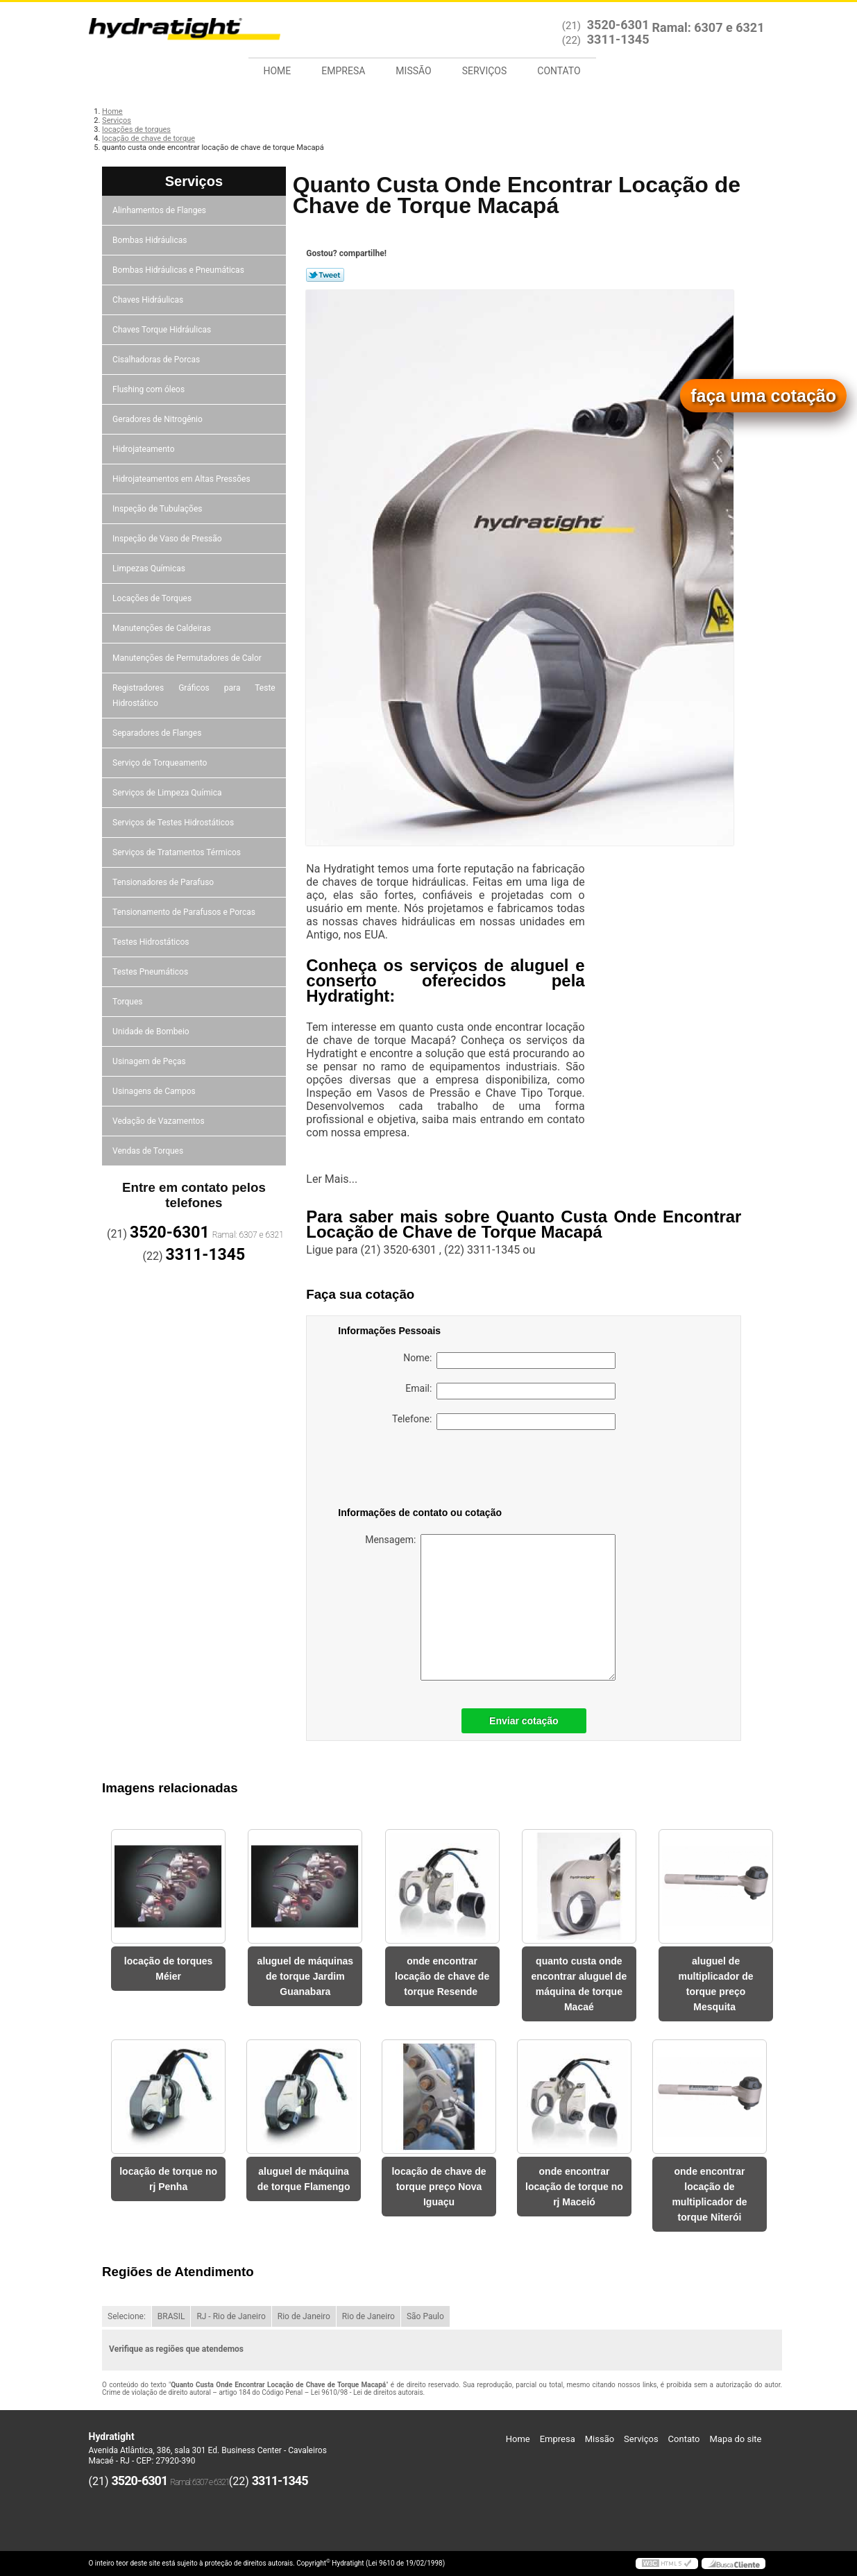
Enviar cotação (524, 1720)
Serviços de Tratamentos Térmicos (177, 852)
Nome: (509, 1360)
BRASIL (171, 2316)
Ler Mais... (331, 1179)
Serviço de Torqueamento (160, 763)
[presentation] (426, 1471)
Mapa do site (735, 2439)
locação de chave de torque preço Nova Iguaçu (438, 2186)
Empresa (343, 70)
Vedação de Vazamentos (159, 1121)
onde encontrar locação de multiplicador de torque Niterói (709, 2194)
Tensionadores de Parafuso (164, 882)
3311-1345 (618, 39)
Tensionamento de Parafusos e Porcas (184, 912)
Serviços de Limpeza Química (167, 793)
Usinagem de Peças (150, 1061)
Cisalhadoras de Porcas (157, 359)
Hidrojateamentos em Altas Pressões (182, 479)
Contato (558, 70)
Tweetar (325, 275)
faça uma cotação (763, 395)
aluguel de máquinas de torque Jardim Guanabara (305, 1976)
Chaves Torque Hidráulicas (162, 330)
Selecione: (127, 2316)
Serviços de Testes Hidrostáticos (174, 822)
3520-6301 (618, 24)
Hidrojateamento (144, 449)
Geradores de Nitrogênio (158, 419)
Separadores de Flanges (157, 733)
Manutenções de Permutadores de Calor (188, 658)
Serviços (484, 70)
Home (277, 70)
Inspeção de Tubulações (158, 509)
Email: (510, 1391)
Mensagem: (490, 1607)
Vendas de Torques (148, 1151)
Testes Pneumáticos (151, 972)
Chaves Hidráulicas (148, 300)
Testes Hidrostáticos (151, 942)
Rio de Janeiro (304, 2316)
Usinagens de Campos (155, 1091)
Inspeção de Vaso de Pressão (168, 539)
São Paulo (425, 2316)
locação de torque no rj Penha (168, 2179)
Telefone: (504, 1421)
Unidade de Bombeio (152, 1031)
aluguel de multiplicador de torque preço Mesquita (716, 1983)
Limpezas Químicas (149, 568)
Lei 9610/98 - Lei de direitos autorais (367, 2392)
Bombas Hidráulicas (150, 240)
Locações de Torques (153, 598)
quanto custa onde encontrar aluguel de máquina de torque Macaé (579, 1983)
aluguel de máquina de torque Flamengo (303, 2179)
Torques (128, 1002)
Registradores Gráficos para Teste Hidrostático (193, 695)
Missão (413, 70)
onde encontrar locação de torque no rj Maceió (574, 2186)
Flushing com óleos (149, 389)
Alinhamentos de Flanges (160, 210)
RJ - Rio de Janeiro (230, 2316)
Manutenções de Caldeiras (162, 628)
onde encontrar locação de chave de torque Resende (442, 1976)
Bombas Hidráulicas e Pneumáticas (179, 270)
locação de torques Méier (168, 1968)
